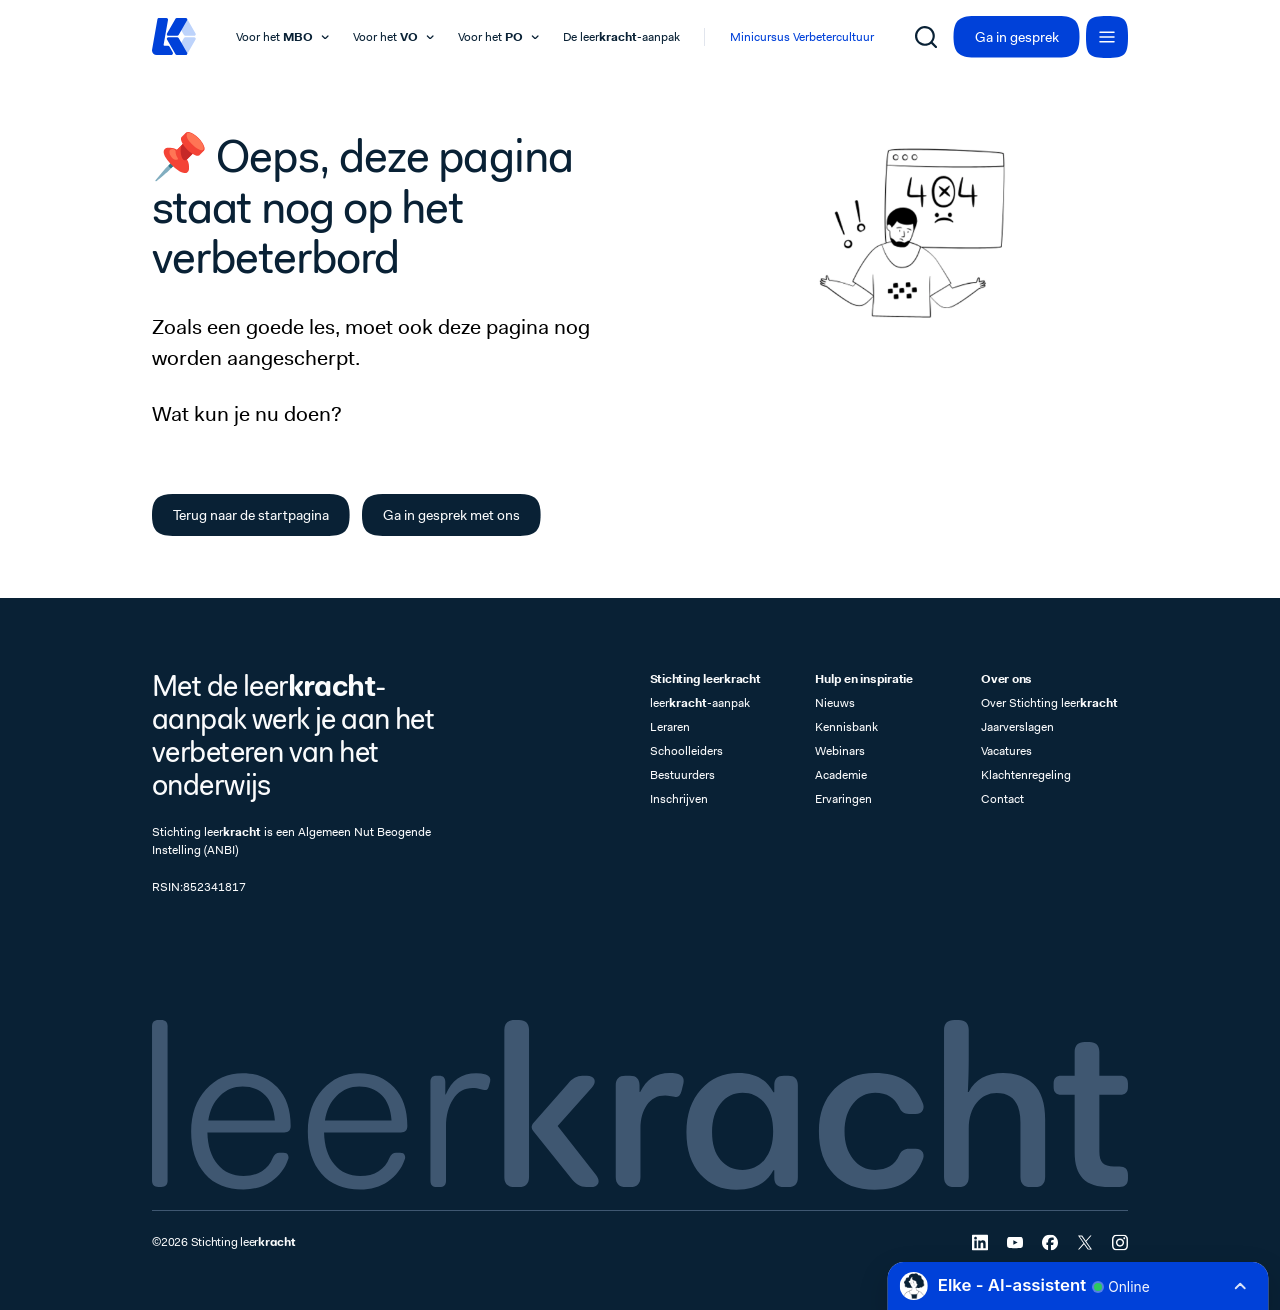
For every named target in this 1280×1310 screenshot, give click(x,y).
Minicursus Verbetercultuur (802, 37)
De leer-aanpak (621, 37)
